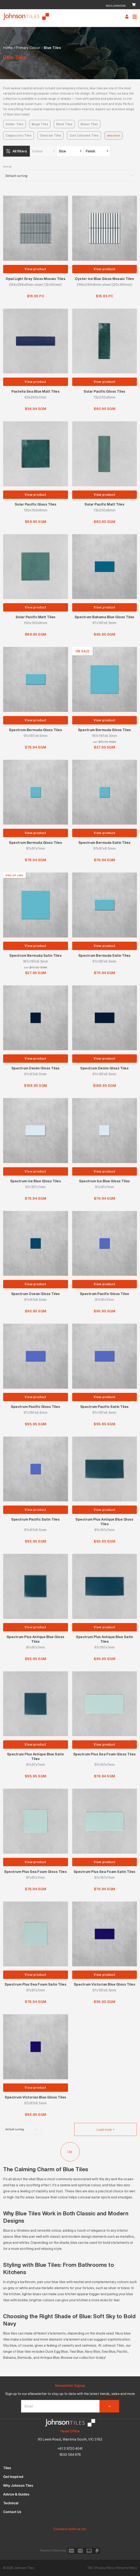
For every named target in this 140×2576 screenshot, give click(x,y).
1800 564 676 (70, 2454)
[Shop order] (70, 175)
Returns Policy (127, 2568)
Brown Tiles (89, 124)
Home (8, 47)
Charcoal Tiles (50, 135)
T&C (90, 2568)
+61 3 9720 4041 (70, 2448)
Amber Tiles (14, 124)
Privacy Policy (105, 2568)
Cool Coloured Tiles (83, 135)
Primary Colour (28, 47)
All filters (20, 151)
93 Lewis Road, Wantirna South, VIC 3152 (70, 2439)
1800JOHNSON (116, 6)
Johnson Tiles (24, 2568)
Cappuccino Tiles (19, 135)
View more (113, 135)
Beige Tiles (40, 124)
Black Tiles (64, 124)
